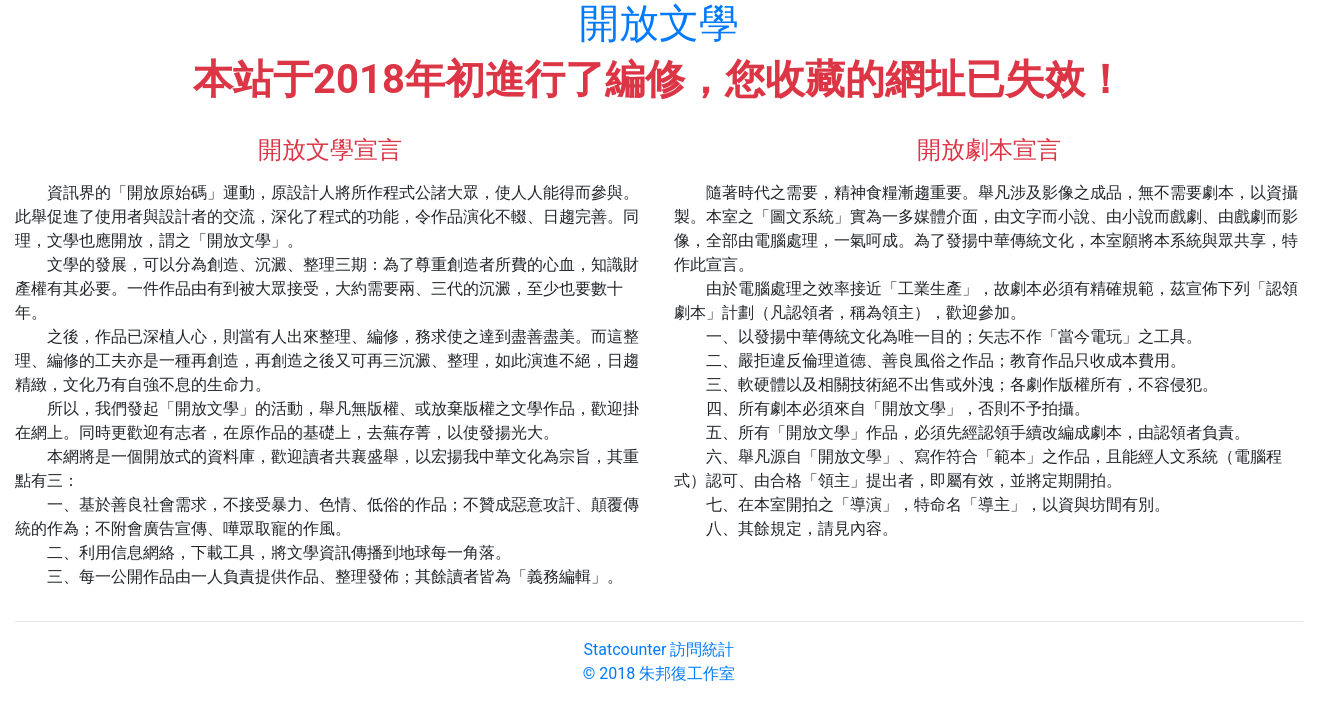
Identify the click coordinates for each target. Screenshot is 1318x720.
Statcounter (625, 649)
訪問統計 (702, 649)
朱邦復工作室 (687, 673)
